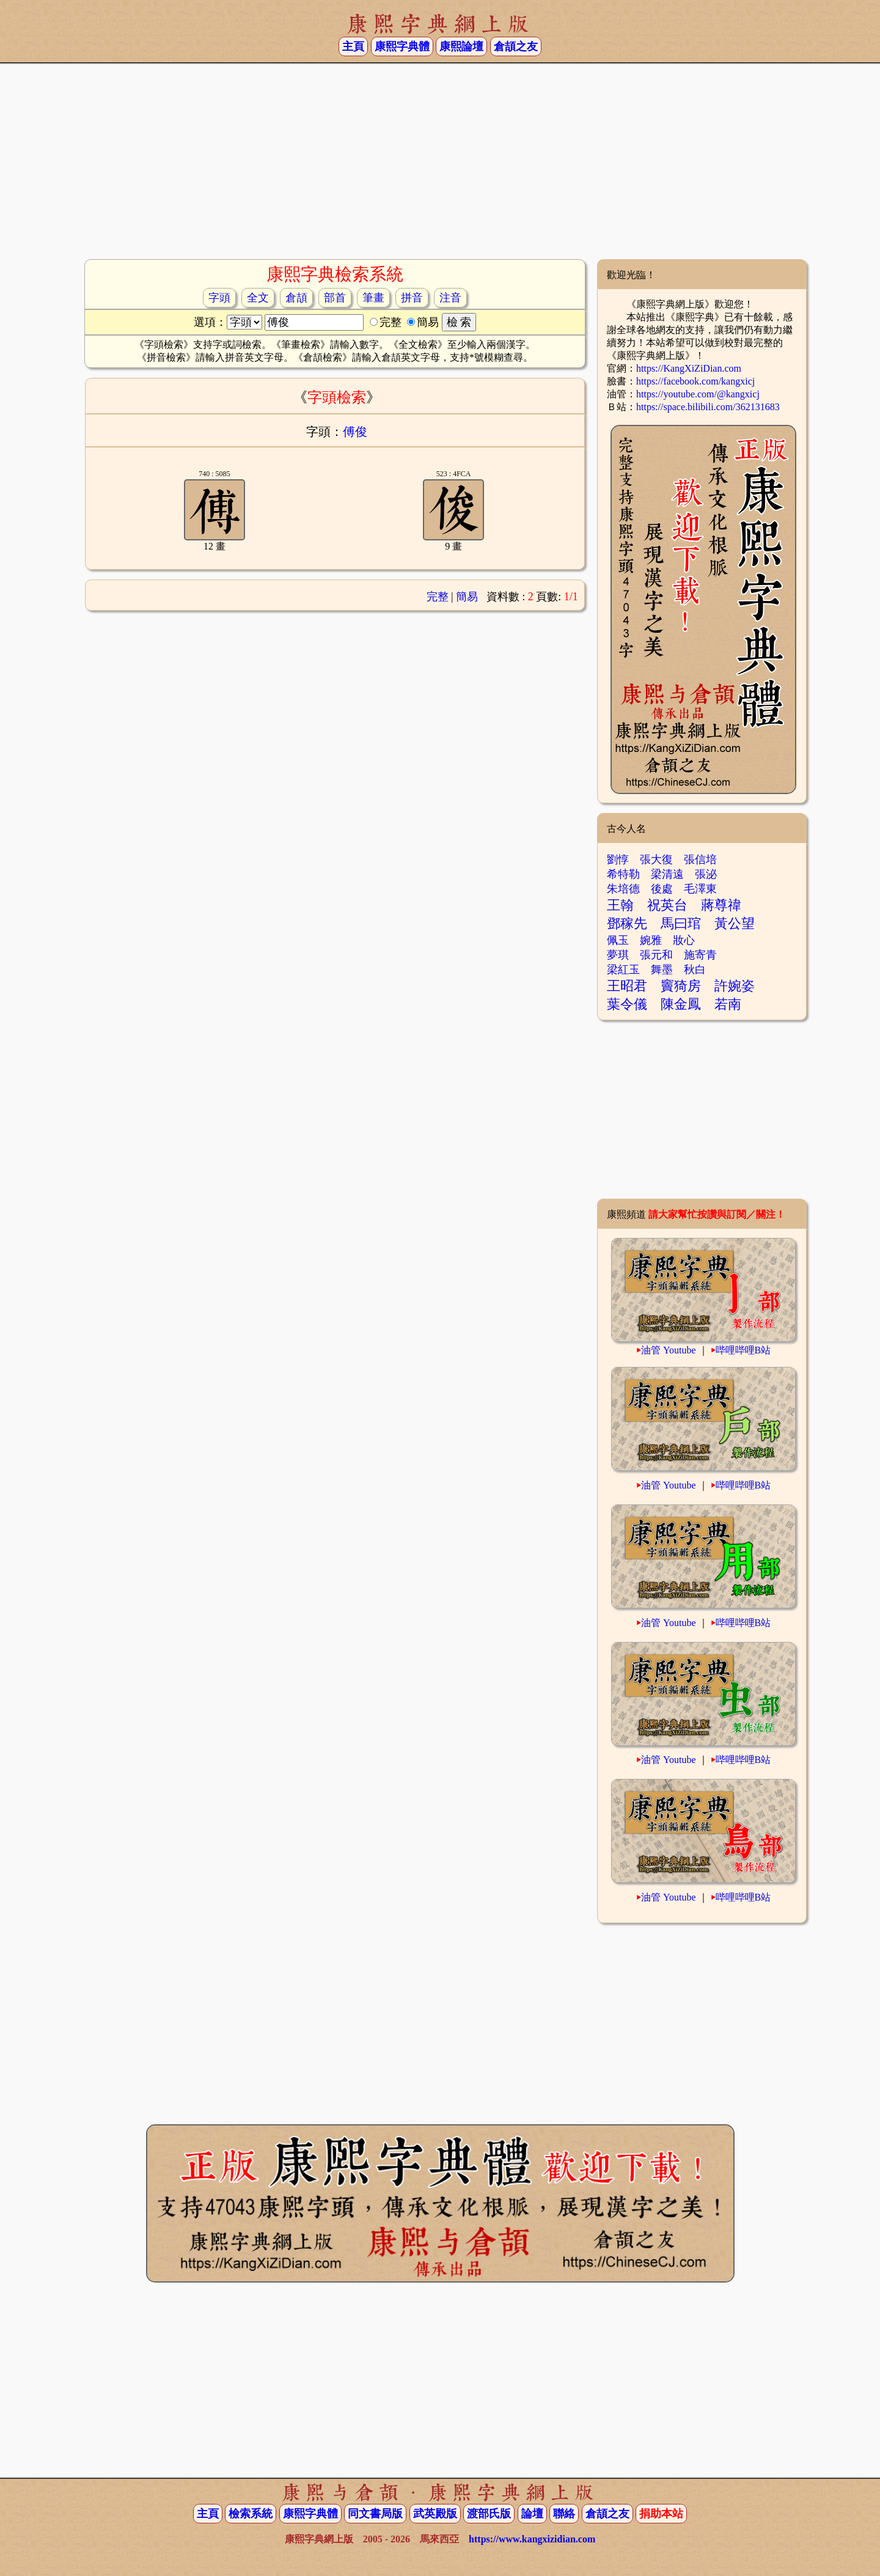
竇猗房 (681, 985)
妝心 (684, 940)
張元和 (656, 955)
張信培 (700, 859)
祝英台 (667, 905)
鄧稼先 (627, 923)
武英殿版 (435, 2514)
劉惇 (618, 859)
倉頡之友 (516, 46)
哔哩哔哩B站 (743, 1350)
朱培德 (623, 889)
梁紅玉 (623, 969)
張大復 (656, 859)
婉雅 (651, 940)
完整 (438, 597)
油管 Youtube (668, 1350)
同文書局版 (375, 2514)
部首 (335, 298)
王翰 (620, 905)
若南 (727, 1004)
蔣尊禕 (721, 905)
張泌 (706, 874)
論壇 (532, 2514)
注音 (450, 298)
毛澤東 (700, 889)
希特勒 (623, 874)
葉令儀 (627, 1004)
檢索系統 (251, 2514)
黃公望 (734, 923)
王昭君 (627, 985)
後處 (662, 889)
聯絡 (564, 2514)
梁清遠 (667, 874)
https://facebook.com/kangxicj (695, 381)
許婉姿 (734, 985)
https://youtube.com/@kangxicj (698, 394)
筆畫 (373, 298)
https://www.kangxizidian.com (532, 2539)
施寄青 (700, 955)
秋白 (695, 969)
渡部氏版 (489, 2514)
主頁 (353, 46)
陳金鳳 (681, 1004)
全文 (258, 298)
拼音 (412, 298)
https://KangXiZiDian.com (688, 368)
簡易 (467, 597)
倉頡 (296, 298)
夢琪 (618, 955)
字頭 (219, 298)
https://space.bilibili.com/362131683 (708, 407)
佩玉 (618, 940)
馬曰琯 (681, 923)
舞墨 (662, 969)
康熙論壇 (461, 46)
